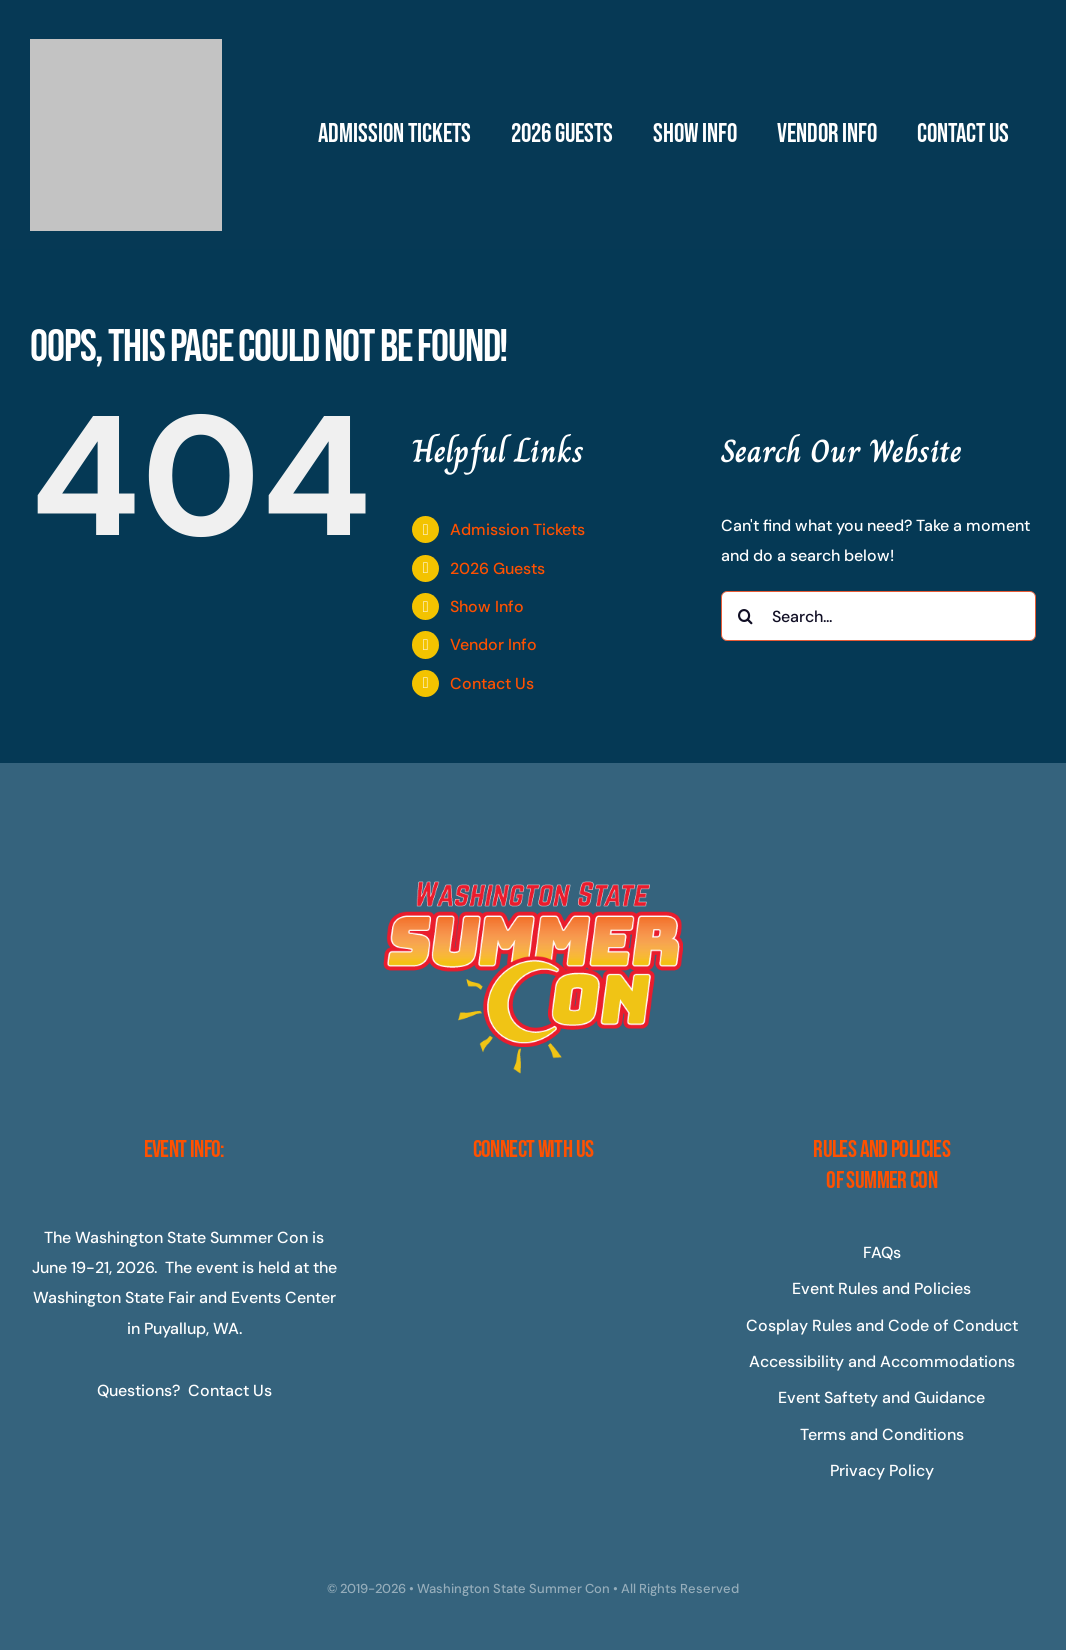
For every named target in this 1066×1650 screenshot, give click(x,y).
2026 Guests (497, 568)
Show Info (487, 606)
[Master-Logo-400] (126, 46)
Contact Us (492, 683)
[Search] (746, 616)
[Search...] (878, 616)
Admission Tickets (517, 529)
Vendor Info (493, 644)
